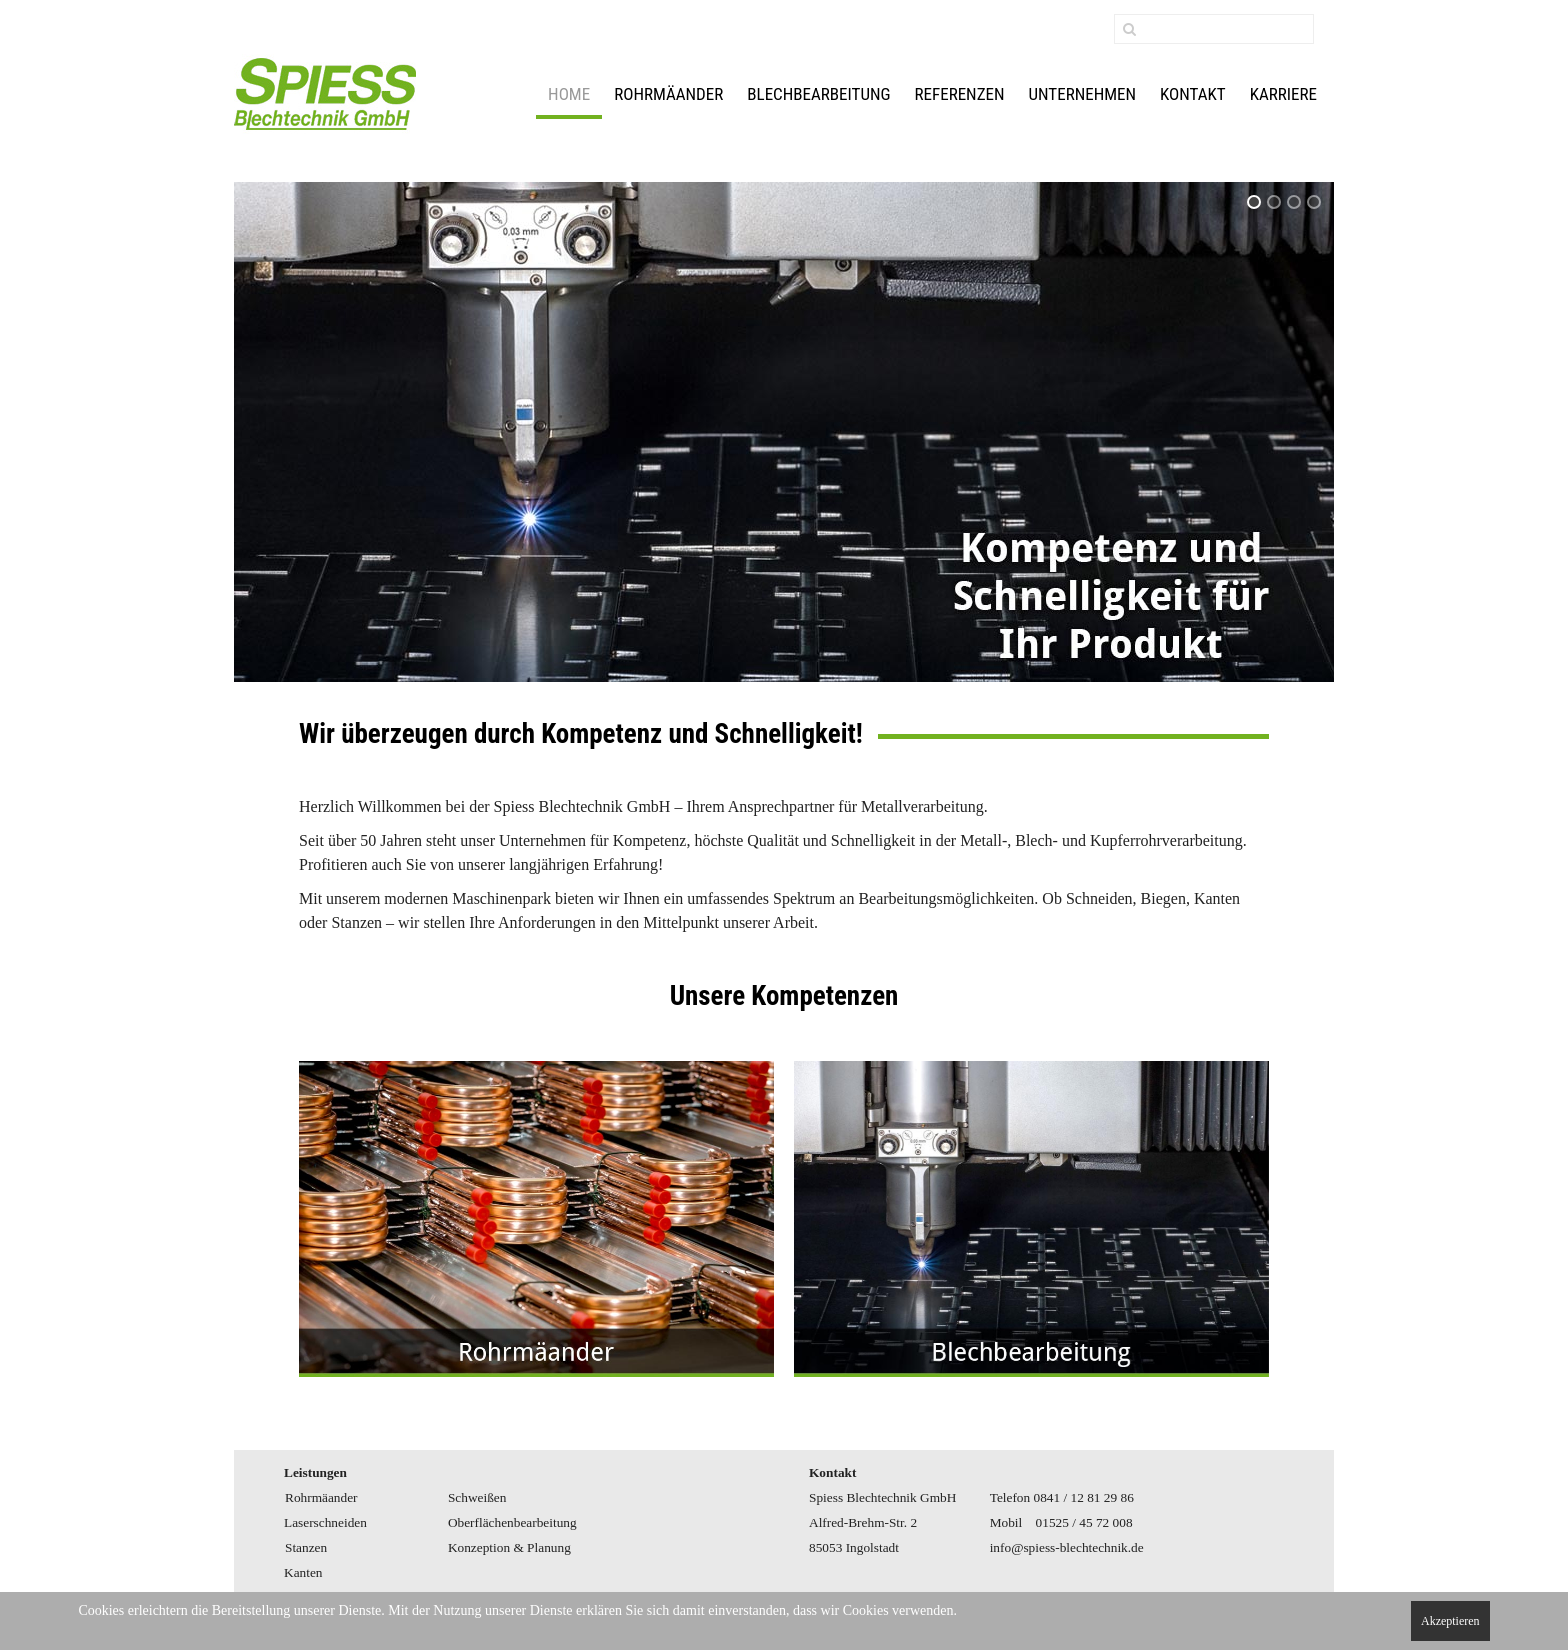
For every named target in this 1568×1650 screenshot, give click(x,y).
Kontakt (1193, 94)
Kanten (303, 1572)
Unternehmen (1083, 94)
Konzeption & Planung (509, 1547)
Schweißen (477, 1497)
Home (569, 94)
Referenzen (960, 94)
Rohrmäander (668, 94)
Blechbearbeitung (818, 94)
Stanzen (306, 1547)
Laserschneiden (325, 1522)
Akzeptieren (1450, 1621)
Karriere (1283, 94)
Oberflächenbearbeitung (512, 1522)
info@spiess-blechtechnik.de (1067, 1547)
